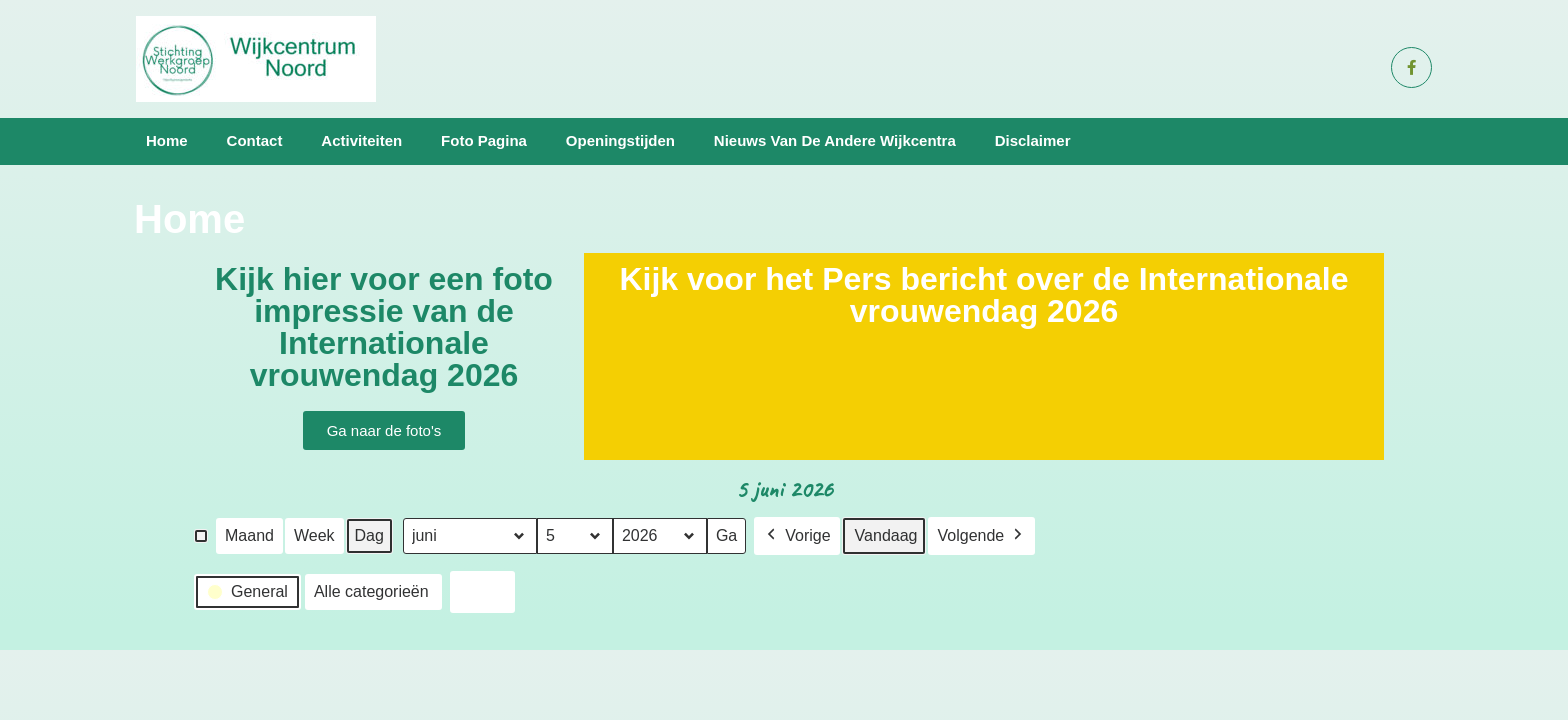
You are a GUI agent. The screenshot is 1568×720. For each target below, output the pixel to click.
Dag (369, 534)
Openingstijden (620, 140)
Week (314, 534)
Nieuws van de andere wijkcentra (835, 140)
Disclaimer (1033, 140)
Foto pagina (484, 140)
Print (482, 594)
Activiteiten (361, 140)
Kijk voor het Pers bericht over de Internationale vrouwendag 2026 (983, 295)
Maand (249, 534)
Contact (255, 140)
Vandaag (886, 534)
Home (167, 140)
